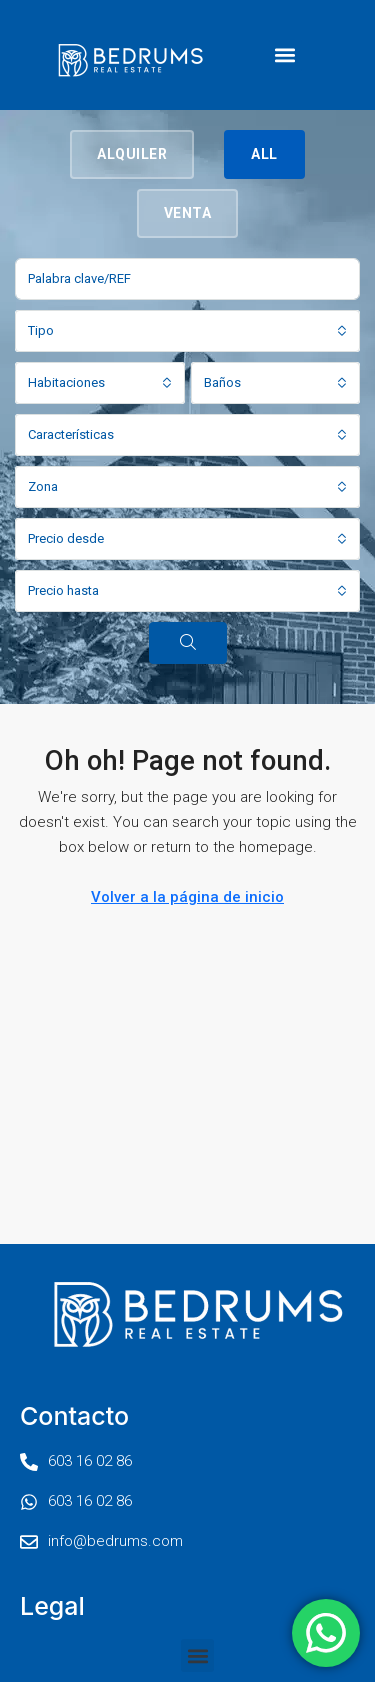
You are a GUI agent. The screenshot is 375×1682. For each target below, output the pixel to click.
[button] (285, 55)
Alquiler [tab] (132, 154)
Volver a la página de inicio (187, 897)
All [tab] (264, 154)
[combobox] (187, 331)
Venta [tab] (188, 213)
